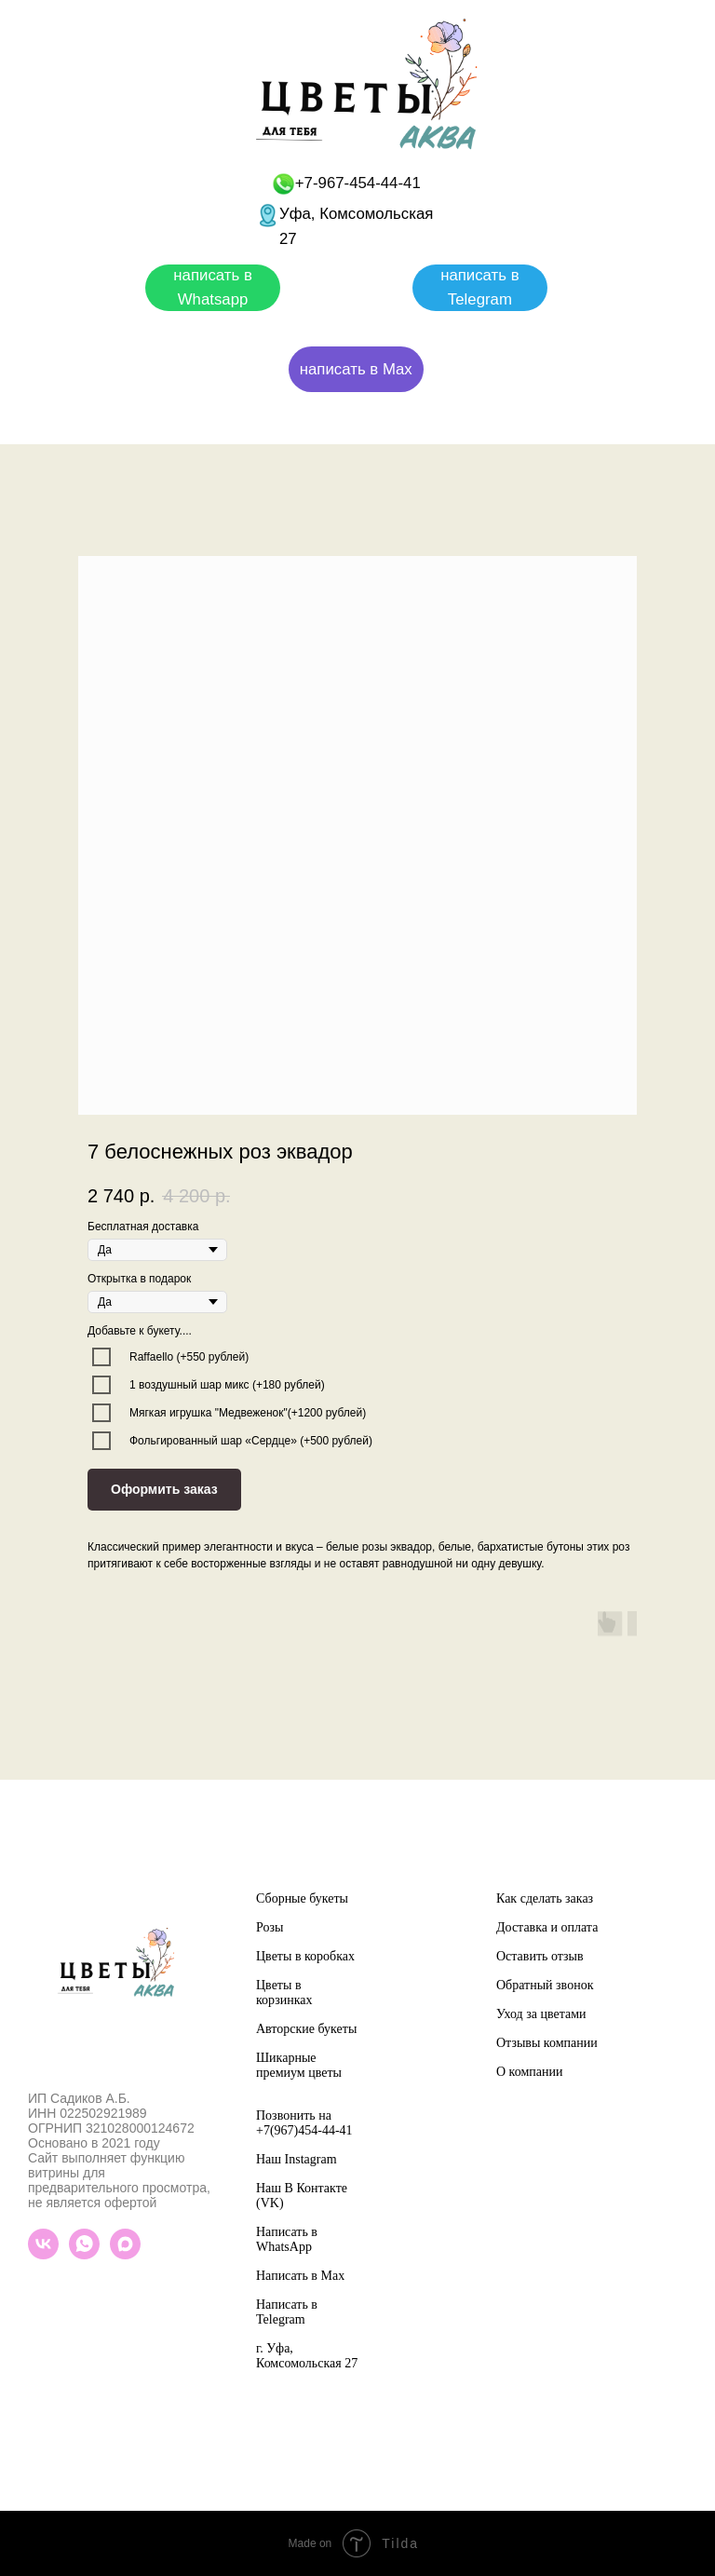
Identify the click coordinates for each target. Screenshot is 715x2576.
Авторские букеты (306, 2029)
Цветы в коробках (305, 1956)
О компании (529, 2072)
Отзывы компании (547, 2043)
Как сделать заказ (544, 1898)
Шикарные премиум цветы (299, 2065)
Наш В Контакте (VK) (301, 2195)
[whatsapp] (84, 2254)
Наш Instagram (296, 2159)
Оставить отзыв (540, 1956)
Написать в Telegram (286, 2312)
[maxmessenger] (125, 2254)
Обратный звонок (544, 1985)
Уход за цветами (541, 2014)
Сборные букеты (302, 1898)
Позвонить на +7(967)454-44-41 (304, 2122)
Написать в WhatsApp (286, 2239)
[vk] (43, 2254)
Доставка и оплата (547, 1927)
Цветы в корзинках (284, 1992)
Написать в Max (300, 2276)
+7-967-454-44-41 (358, 183)
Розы (269, 1927)
